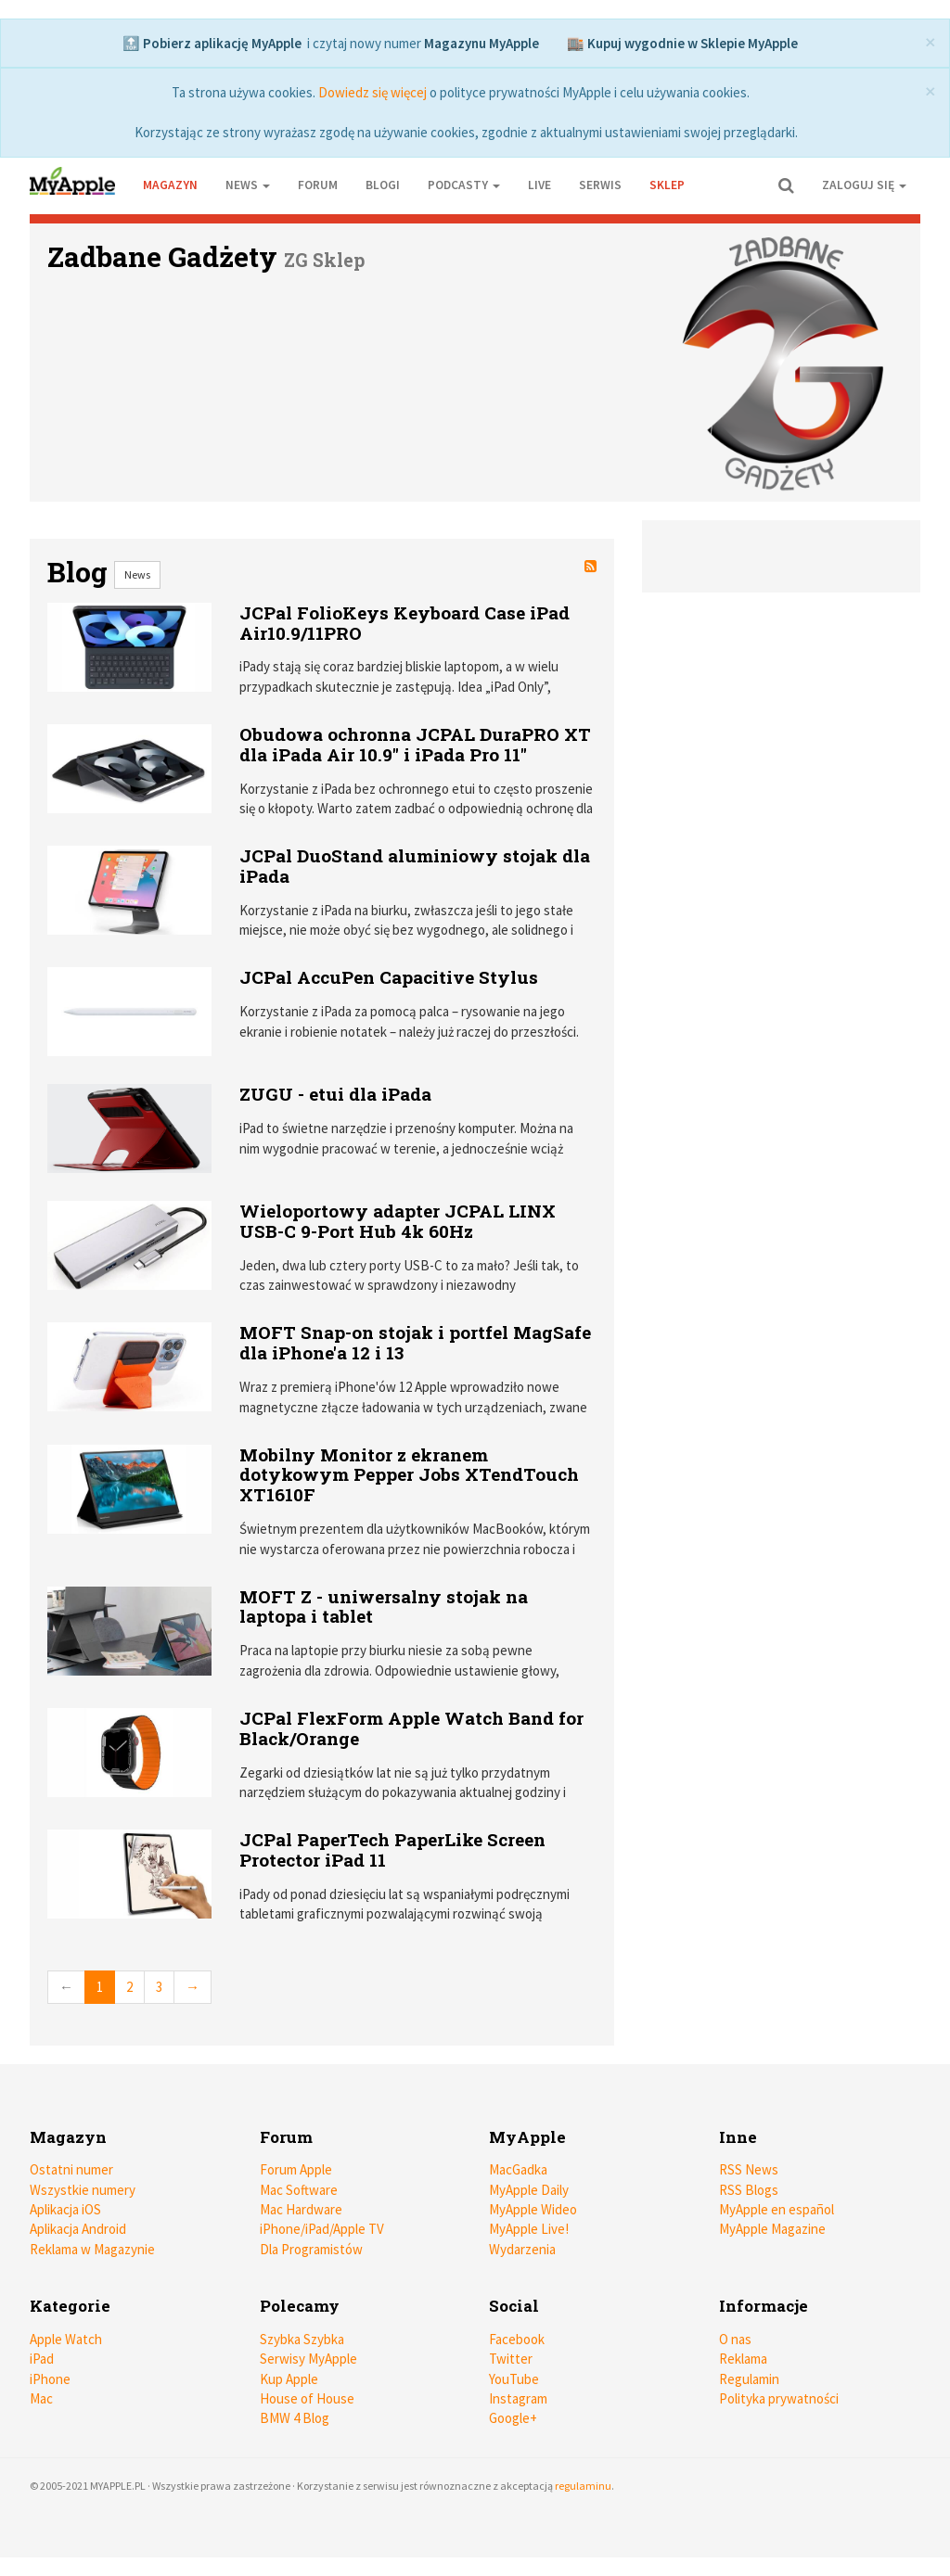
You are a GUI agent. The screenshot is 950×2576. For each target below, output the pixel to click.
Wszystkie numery (82, 2190)
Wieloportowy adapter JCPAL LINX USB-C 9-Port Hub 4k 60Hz (397, 1221)
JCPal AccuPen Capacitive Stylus (388, 976)
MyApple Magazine (772, 2229)
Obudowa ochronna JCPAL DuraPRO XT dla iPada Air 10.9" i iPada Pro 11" (415, 744)
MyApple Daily (529, 2190)
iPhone (50, 2379)
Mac (41, 2398)
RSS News (748, 2169)
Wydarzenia (522, 2249)
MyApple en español (776, 2209)
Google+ (513, 2418)
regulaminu (583, 2486)
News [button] (247, 185)
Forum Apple (296, 2169)
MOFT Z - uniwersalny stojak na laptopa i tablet (383, 1606)
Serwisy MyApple (308, 2358)
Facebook (517, 2339)
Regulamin (749, 2379)
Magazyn (170, 185)
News (137, 574)
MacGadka (518, 2169)
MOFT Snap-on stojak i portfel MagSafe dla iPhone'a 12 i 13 (415, 1342)
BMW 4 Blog (294, 2418)
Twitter (511, 2358)
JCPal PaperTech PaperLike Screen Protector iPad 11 (392, 1849)
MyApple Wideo (533, 2209)
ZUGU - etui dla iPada (335, 1093)
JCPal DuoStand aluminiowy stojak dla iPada (414, 865)
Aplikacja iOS (65, 2209)
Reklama (743, 2358)
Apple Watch (66, 2339)
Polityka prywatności (779, 2398)
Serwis (600, 185)
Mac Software (299, 2190)
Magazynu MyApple (481, 43)
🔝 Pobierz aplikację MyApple (212, 43)
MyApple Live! (529, 2229)
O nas (735, 2339)
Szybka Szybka (302, 2339)
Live (539, 185)
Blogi (383, 185)
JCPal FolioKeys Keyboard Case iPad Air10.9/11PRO (404, 622)
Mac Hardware (301, 2209)
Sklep (667, 185)
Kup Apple (289, 2379)
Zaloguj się (864, 185)
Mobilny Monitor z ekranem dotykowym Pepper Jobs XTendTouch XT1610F (409, 1475)
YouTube (514, 2379)
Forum (318, 185)
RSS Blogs (748, 2190)
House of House (307, 2398)
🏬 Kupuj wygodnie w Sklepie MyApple (682, 43)
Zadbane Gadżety (162, 256)
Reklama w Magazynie (92, 2249)
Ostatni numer (71, 2169)
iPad (42, 2358)
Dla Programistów (311, 2249)
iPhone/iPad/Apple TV (322, 2229)
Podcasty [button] (464, 185)
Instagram (518, 2398)
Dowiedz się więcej (372, 92)
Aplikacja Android (78, 2229)
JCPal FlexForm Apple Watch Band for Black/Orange (411, 1728)
